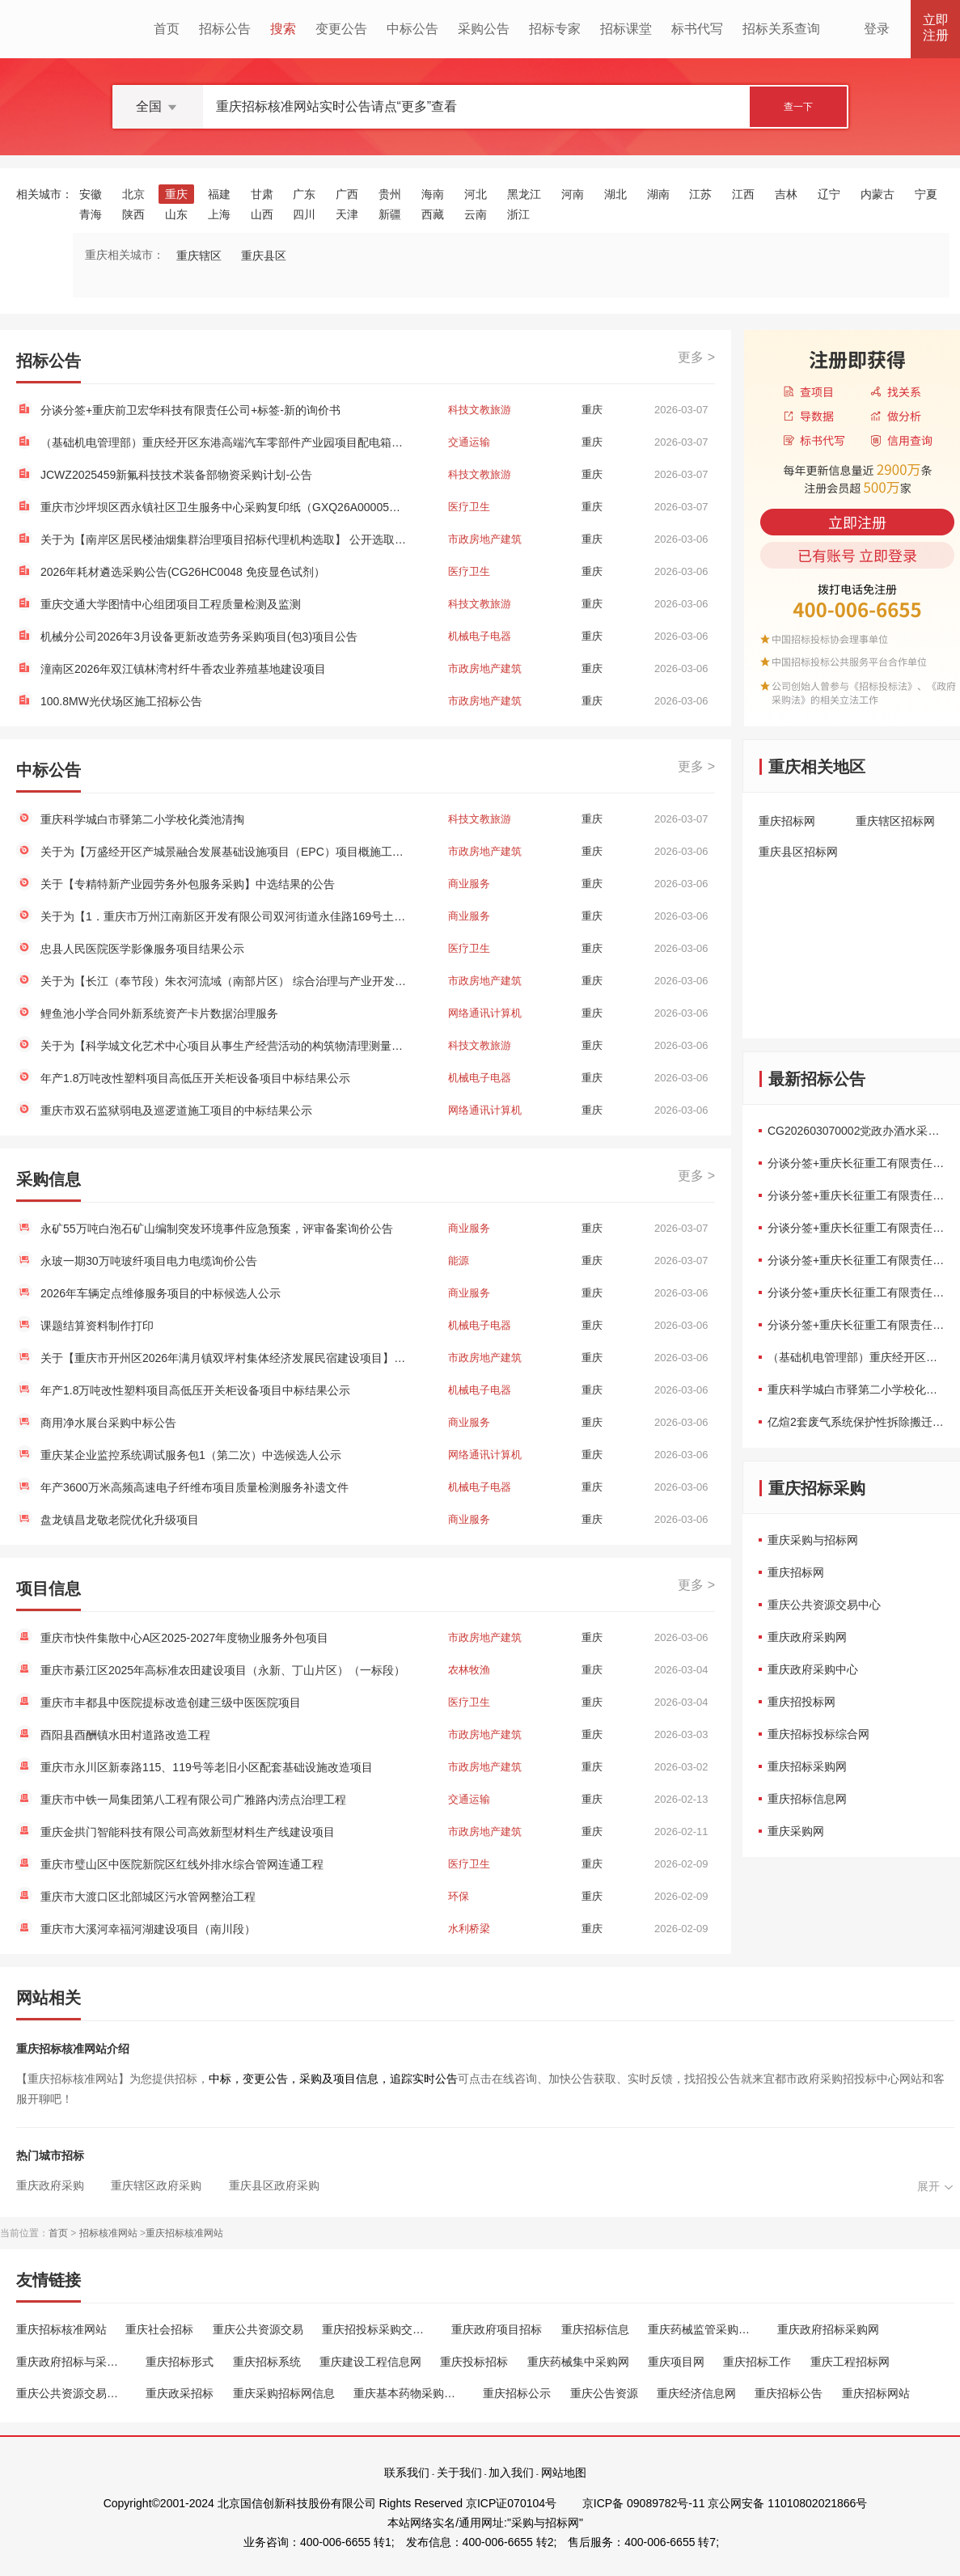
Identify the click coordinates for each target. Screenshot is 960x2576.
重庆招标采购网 (807, 1766)
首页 (167, 29)
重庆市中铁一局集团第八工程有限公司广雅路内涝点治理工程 (193, 1799)
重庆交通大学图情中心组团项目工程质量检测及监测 (170, 604)
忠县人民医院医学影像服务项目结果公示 (142, 948)
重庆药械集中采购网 (578, 2361)
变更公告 (341, 29)
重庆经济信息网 (696, 2393)
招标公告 (225, 29)
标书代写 (697, 29)
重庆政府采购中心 (813, 1669)
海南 (432, 194)
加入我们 (511, 2472)
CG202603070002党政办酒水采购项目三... (857, 1130)
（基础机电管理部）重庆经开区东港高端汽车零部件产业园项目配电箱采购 (224, 442)
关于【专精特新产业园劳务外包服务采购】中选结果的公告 (187, 884)
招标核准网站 (108, 2233)
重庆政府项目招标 (496, 2329)
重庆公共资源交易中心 (824, 1604)
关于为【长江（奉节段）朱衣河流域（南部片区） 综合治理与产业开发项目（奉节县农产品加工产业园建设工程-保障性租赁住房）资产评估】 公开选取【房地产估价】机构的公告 (224, 981)
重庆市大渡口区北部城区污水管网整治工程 (148, 1896)
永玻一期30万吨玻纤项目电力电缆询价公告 (148, 1260)
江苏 (700, 194)
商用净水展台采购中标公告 (108, 1422)
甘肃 (262, 194)
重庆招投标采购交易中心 (377, 2329)
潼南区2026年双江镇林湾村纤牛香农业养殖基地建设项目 (183, 668)
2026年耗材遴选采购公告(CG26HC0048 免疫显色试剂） (182, 571)
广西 (347, 194)
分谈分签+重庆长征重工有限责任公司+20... (857, 1260)
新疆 (390, 214)
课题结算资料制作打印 (97, 1325)
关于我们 (459, 2472)
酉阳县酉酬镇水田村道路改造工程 (125, 1734)
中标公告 (412, 29)
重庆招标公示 (517, 2393)
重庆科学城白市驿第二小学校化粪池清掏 (142, 819)
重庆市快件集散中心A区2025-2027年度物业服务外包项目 (184, 1637)
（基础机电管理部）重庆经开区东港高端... (857, 1357)
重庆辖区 (199, 255)
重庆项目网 (676, 2361)
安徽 (90, 194)
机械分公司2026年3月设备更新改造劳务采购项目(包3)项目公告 (198, 636)
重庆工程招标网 (850, 2361)
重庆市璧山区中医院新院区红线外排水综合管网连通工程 (182, 1864)
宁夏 (926, 194)
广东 (304, 194)
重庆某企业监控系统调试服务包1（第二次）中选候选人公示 (190, 1455)
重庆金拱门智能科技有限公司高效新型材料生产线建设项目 (187, 1831)
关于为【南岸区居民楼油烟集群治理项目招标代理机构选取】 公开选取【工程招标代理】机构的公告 (224, 539)
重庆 (176, 194)
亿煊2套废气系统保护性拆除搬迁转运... (857, 1421)
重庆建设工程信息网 (370, 2361)
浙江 (518, 214)
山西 (262, 214)
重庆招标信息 (595, 2329)
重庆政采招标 (180, 2393)
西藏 (432, 214)
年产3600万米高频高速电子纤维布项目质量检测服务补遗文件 (194, 1487)
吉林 (786, 194)
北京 (133, 194)
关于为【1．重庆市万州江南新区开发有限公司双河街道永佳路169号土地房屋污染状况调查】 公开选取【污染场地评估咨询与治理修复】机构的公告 (224, 916)
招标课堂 (626, 29)
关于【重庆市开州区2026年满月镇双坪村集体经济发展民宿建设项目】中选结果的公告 (224, 1357)
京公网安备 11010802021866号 (787, 2503)
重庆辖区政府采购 (156, 2185)
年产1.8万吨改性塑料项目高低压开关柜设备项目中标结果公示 (195, 1078)
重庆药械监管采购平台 (703, 2329)
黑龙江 (524, 194)
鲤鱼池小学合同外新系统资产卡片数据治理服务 (159, 1013)
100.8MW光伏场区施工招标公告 (121, 701)
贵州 (390, 194)
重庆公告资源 (604, 2393)
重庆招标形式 (180, 2361)
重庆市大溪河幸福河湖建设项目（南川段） (148, 1928)
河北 (475, 194)
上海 (219, 214)
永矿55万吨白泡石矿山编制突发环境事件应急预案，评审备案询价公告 (216, 1228)
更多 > (696, 357)
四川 (304, 214)
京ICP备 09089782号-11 (643, 2503)
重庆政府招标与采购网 (71, 2361)
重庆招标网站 (876, 2393)
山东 (176, 214)
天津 (347, 214)
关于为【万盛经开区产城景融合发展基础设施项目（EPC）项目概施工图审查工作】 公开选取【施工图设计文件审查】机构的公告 (224, 851)
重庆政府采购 (50, 2185)
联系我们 (406, 2472)
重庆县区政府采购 (274, 2185)
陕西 (133, 214)
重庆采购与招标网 (813, 1539)
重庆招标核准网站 (184, 2233)
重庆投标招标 (474, 2361)
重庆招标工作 (757, 2361)
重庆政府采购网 (807, 1637)
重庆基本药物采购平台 (408, 2393)
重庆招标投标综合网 (818, 1734)
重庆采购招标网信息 (284, 2393)
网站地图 (563, 2472)
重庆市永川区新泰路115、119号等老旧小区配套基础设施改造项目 (206, 1767)
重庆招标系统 (267, 2361)
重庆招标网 (787, 820)
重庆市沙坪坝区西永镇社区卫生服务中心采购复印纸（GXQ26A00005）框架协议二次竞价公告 (224, 507)
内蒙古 (877, 194)
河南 (572, 194)
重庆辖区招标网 (895, 820)
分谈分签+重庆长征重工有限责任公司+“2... (857, 1163)
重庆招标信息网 (807, 1798)
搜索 (283, 29)
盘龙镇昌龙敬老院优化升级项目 (119, 1519)
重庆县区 (263, 255)
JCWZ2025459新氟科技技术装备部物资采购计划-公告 (176, 474)
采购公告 (484, 29)
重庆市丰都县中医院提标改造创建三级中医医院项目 (170, 1702)
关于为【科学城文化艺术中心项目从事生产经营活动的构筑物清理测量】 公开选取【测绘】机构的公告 (224, 1045)
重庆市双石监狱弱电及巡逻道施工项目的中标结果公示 (176, 1110)
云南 (475, 214)
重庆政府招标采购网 (828, 2329)
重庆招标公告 (789, 2393)
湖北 (615, 194)
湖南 (658, 194)
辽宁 (829, 194)
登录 (877, 29)
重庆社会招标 (159, 2329)
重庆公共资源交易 (258, 2329)
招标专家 (555, 29)
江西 (743, 194)
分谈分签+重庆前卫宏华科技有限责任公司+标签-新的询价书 (190, 410)
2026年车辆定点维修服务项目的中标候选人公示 (160, 1293)
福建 (219, 194)
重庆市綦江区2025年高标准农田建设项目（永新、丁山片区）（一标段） (222, 1670)
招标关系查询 (781, 29)
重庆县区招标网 (798, 851)
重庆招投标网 (801, 1701)
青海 (90, 214)
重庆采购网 (796, 1831)
